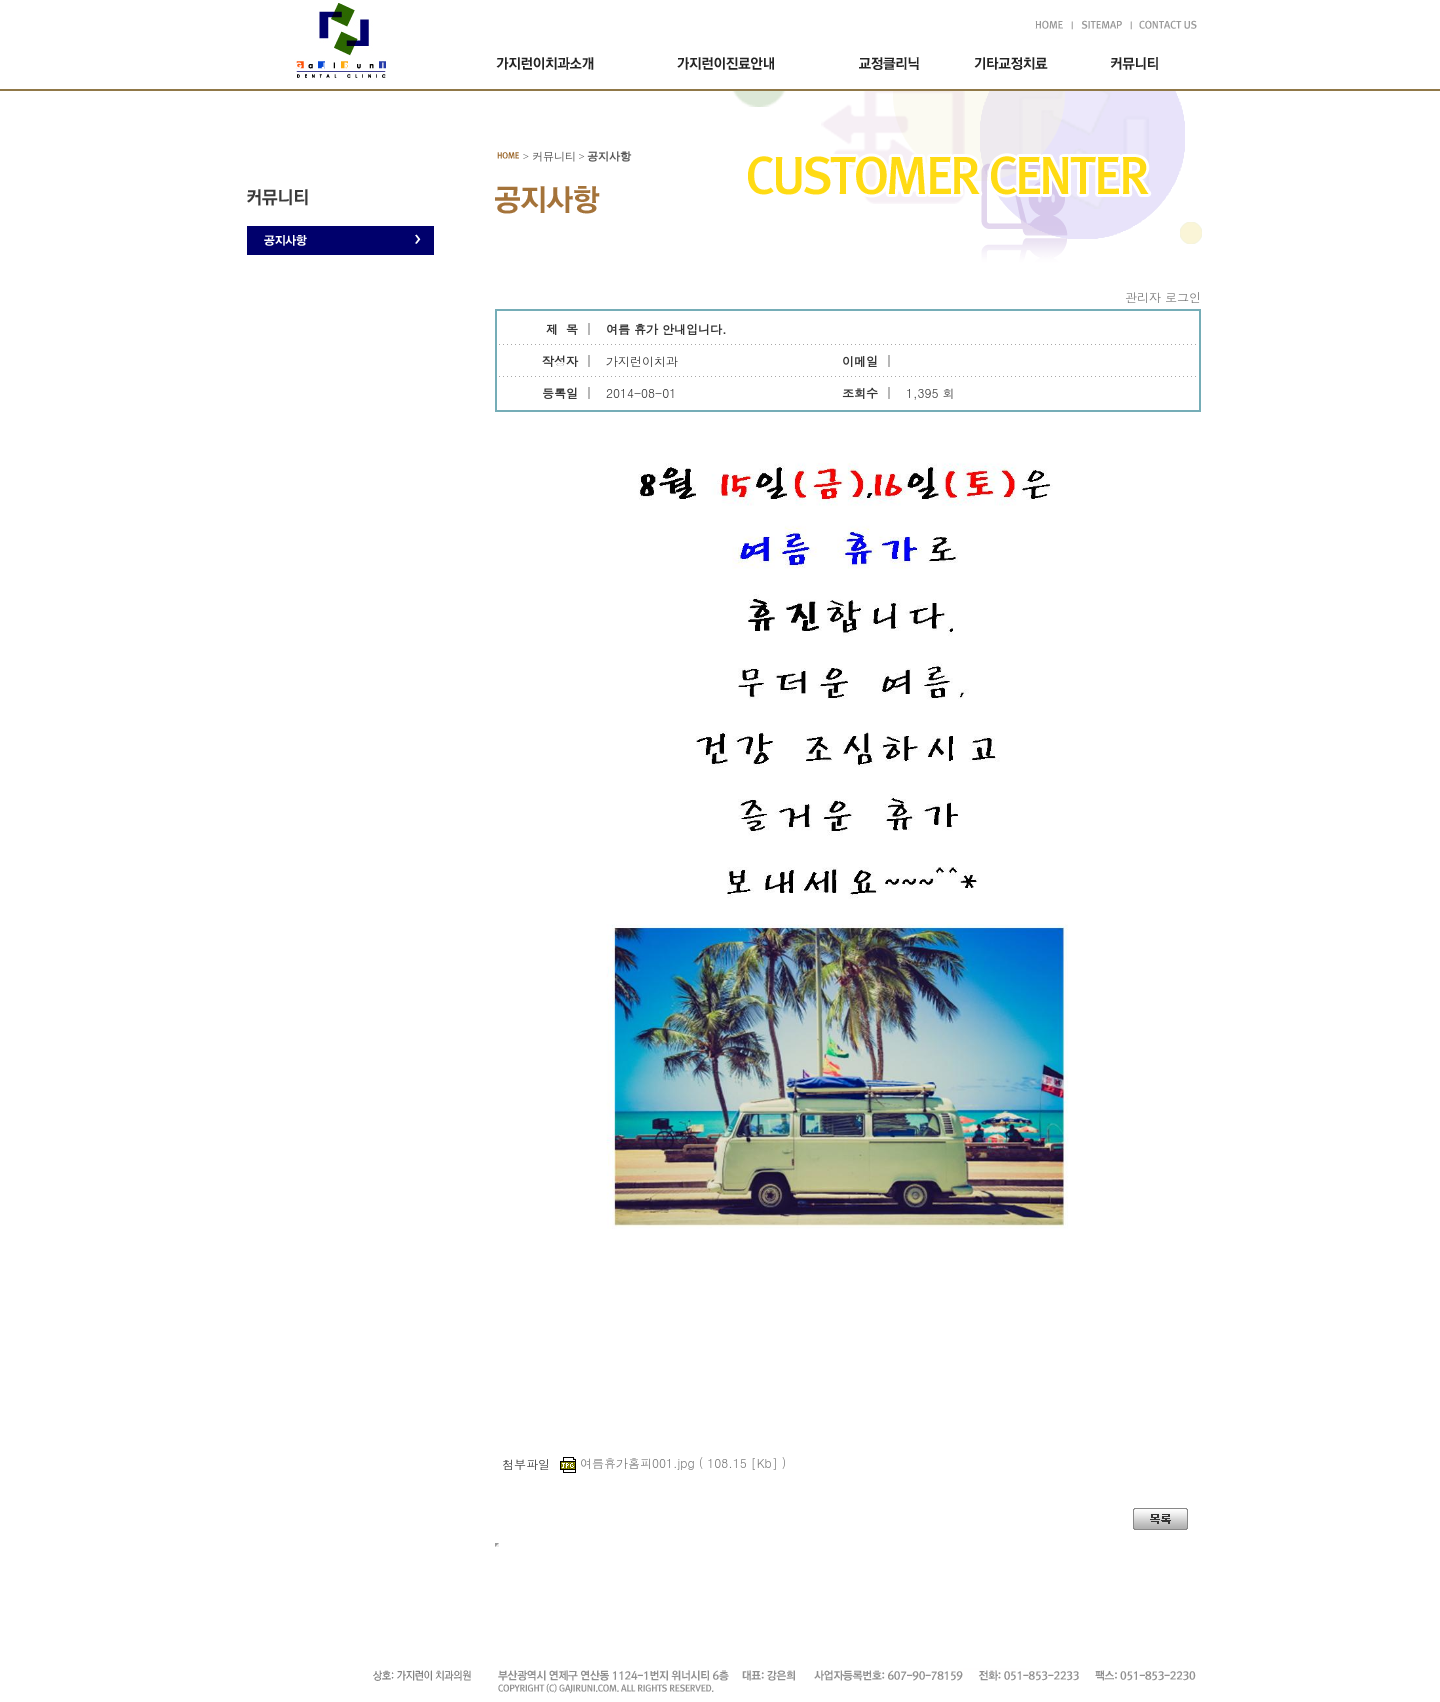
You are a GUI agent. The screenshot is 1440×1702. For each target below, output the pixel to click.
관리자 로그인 (1163, 296)
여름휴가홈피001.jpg (673, 1462)
